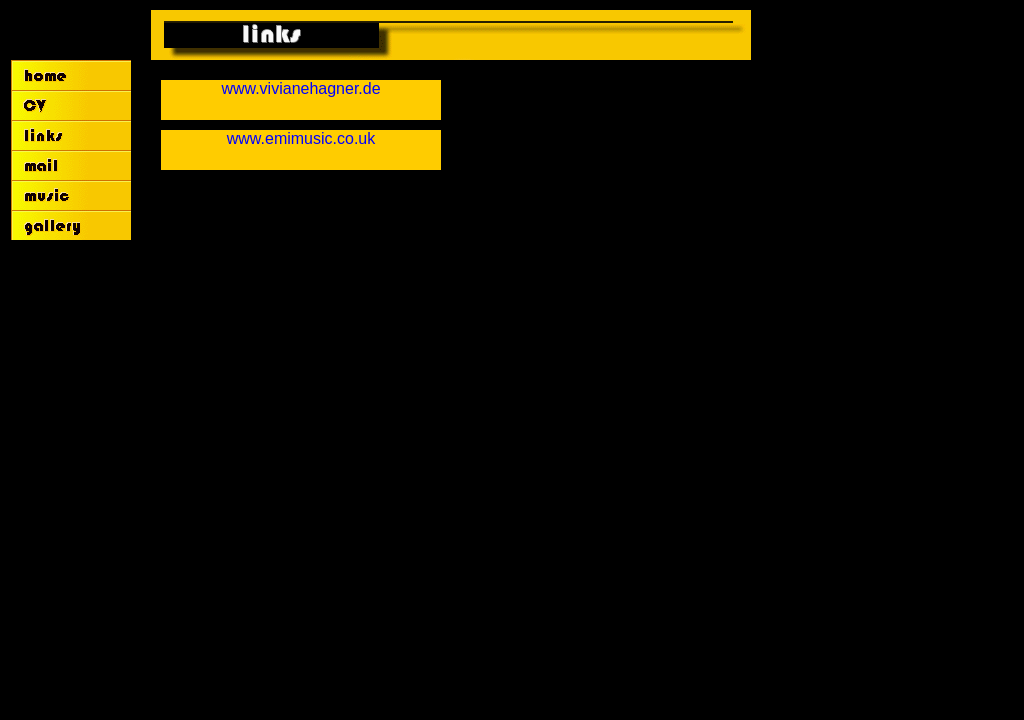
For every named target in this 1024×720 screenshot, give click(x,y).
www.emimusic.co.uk (301, 138)
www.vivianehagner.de (300, 88)
